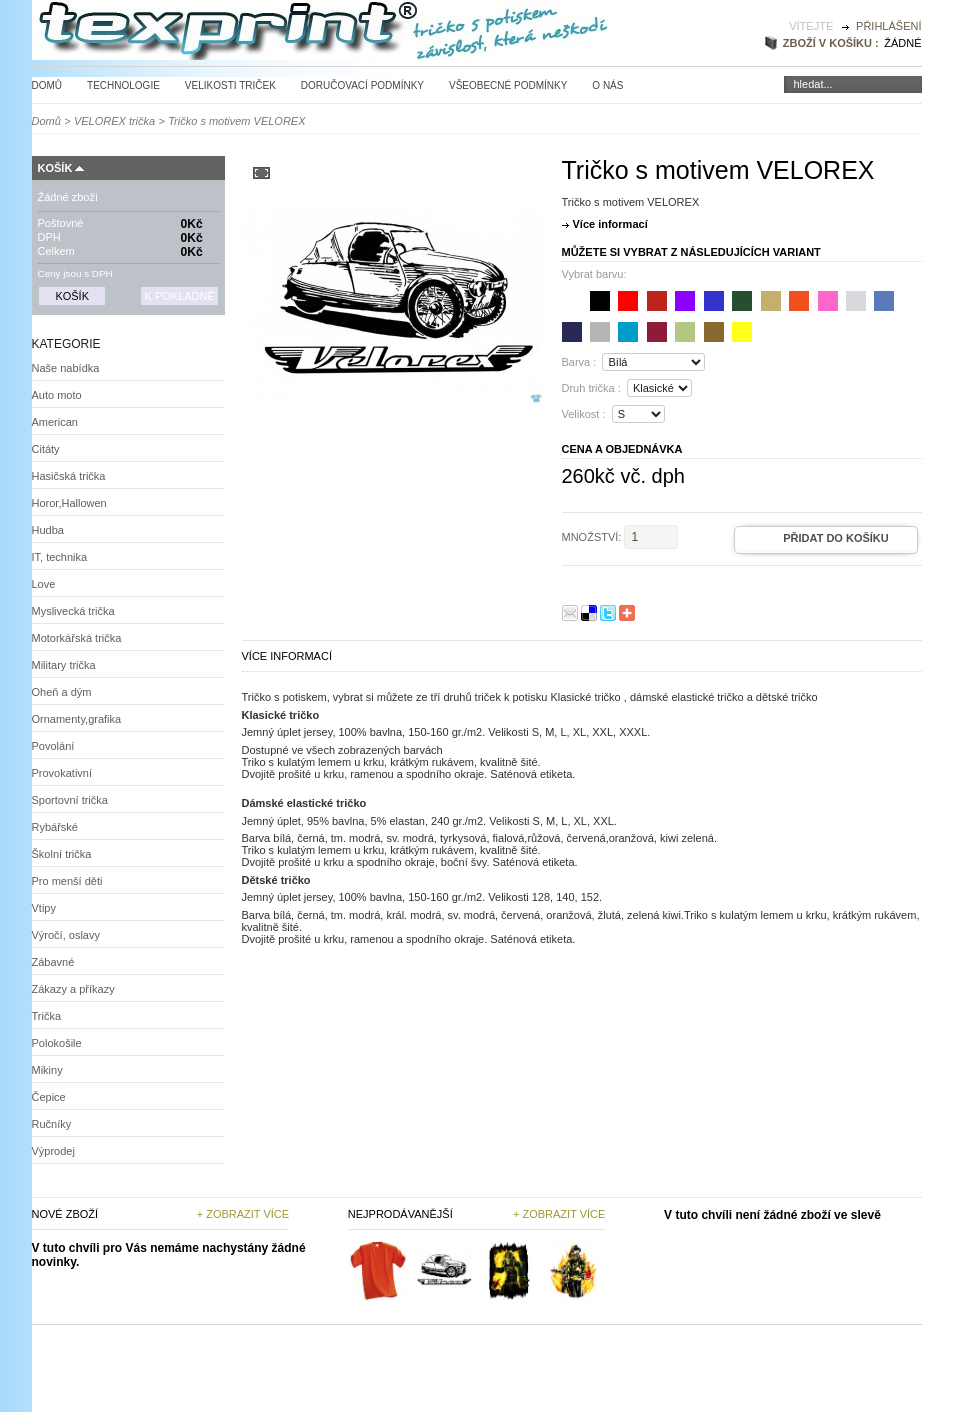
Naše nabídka (66, 368)
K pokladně (179, 296)
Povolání (53, 746)
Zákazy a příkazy (73, 989)
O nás (607, 85)
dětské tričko (787, 697)
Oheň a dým (62, 692)
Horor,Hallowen (69, 503)
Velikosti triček (230, 85)
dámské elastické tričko (687, 697)
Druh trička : (591, 388)
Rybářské (55, 827)
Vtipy (44, 908)
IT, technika (60, 557)
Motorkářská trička (77, 638)
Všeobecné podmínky (508, 85)
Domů (47, 85)
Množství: (592, 537)
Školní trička (62, 854)
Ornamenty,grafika (77, 719)
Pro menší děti (67, 881)
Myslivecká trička (73, 611)
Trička (47, 1016)
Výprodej (53, 1151)
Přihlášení (888, 26)
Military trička (64, 665)
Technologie (123, 85)
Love (44, 584)
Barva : (579, 362)
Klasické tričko (585, 697)
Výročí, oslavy (66, 935)
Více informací (610, 224)
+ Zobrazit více (243, 1214)
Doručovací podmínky (362, 85)
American (55, 422)
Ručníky (52, 1124)
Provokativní (62, 773)
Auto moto (57, 395)
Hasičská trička (69, 476)
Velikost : (584, 414)
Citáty (46, 449)
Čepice (49, 1097)
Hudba (48, 530)
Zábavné (53, 962)
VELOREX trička (114, 121)
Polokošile (57, 1043)
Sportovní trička (70, 800)
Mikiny (47, 1070)
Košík (55, 168)
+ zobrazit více (559, 1214)
